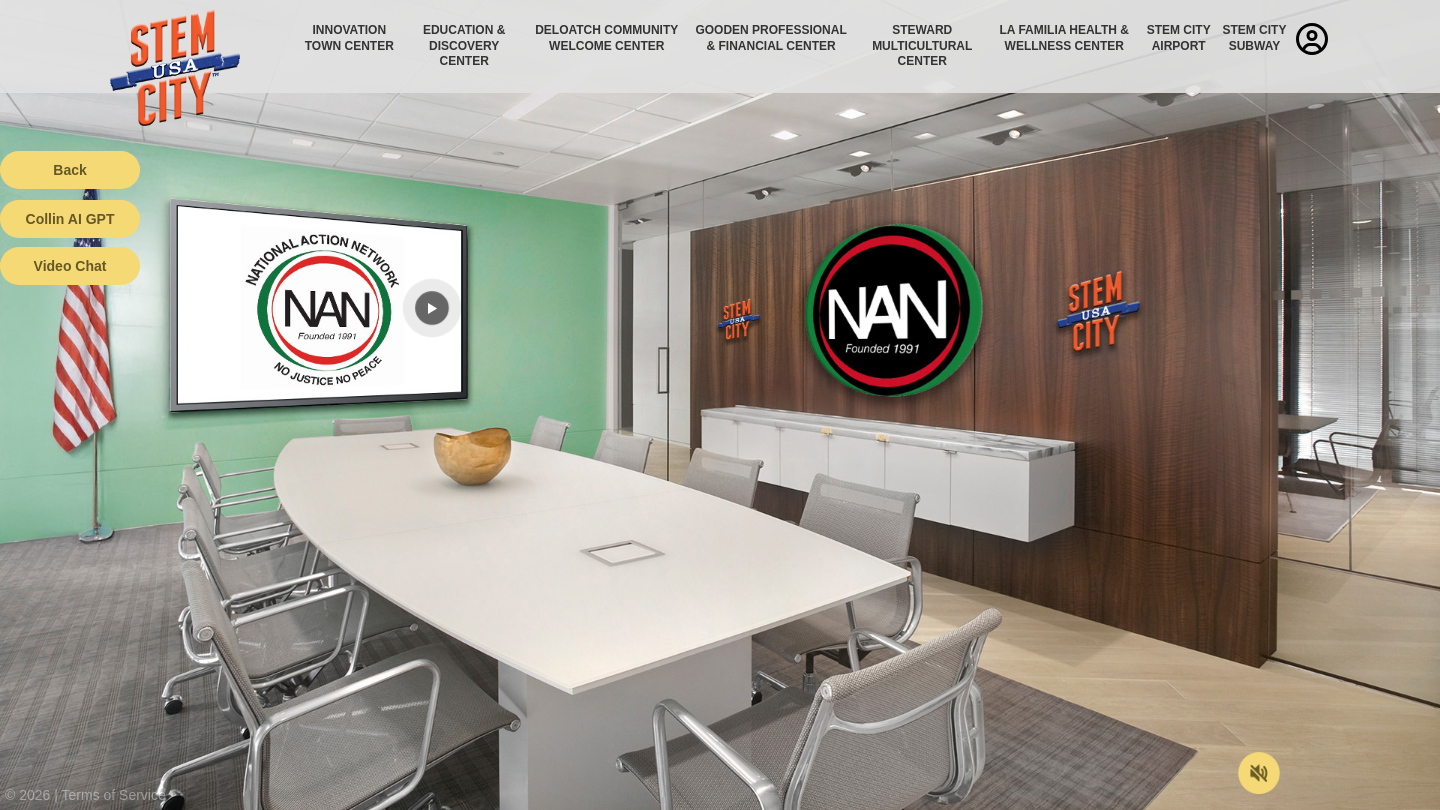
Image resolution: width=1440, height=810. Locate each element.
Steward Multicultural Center (922, 45)
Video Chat (70, 266)
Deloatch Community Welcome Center (606, 38)
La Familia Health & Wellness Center (1065, 38)
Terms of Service (114, 795)
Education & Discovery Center (464, 45)
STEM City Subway (1254, 38)
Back (69, 170)
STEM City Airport (1179, 38)
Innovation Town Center (349, 38)
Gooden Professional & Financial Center (770, 38)
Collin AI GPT (70, 219)
